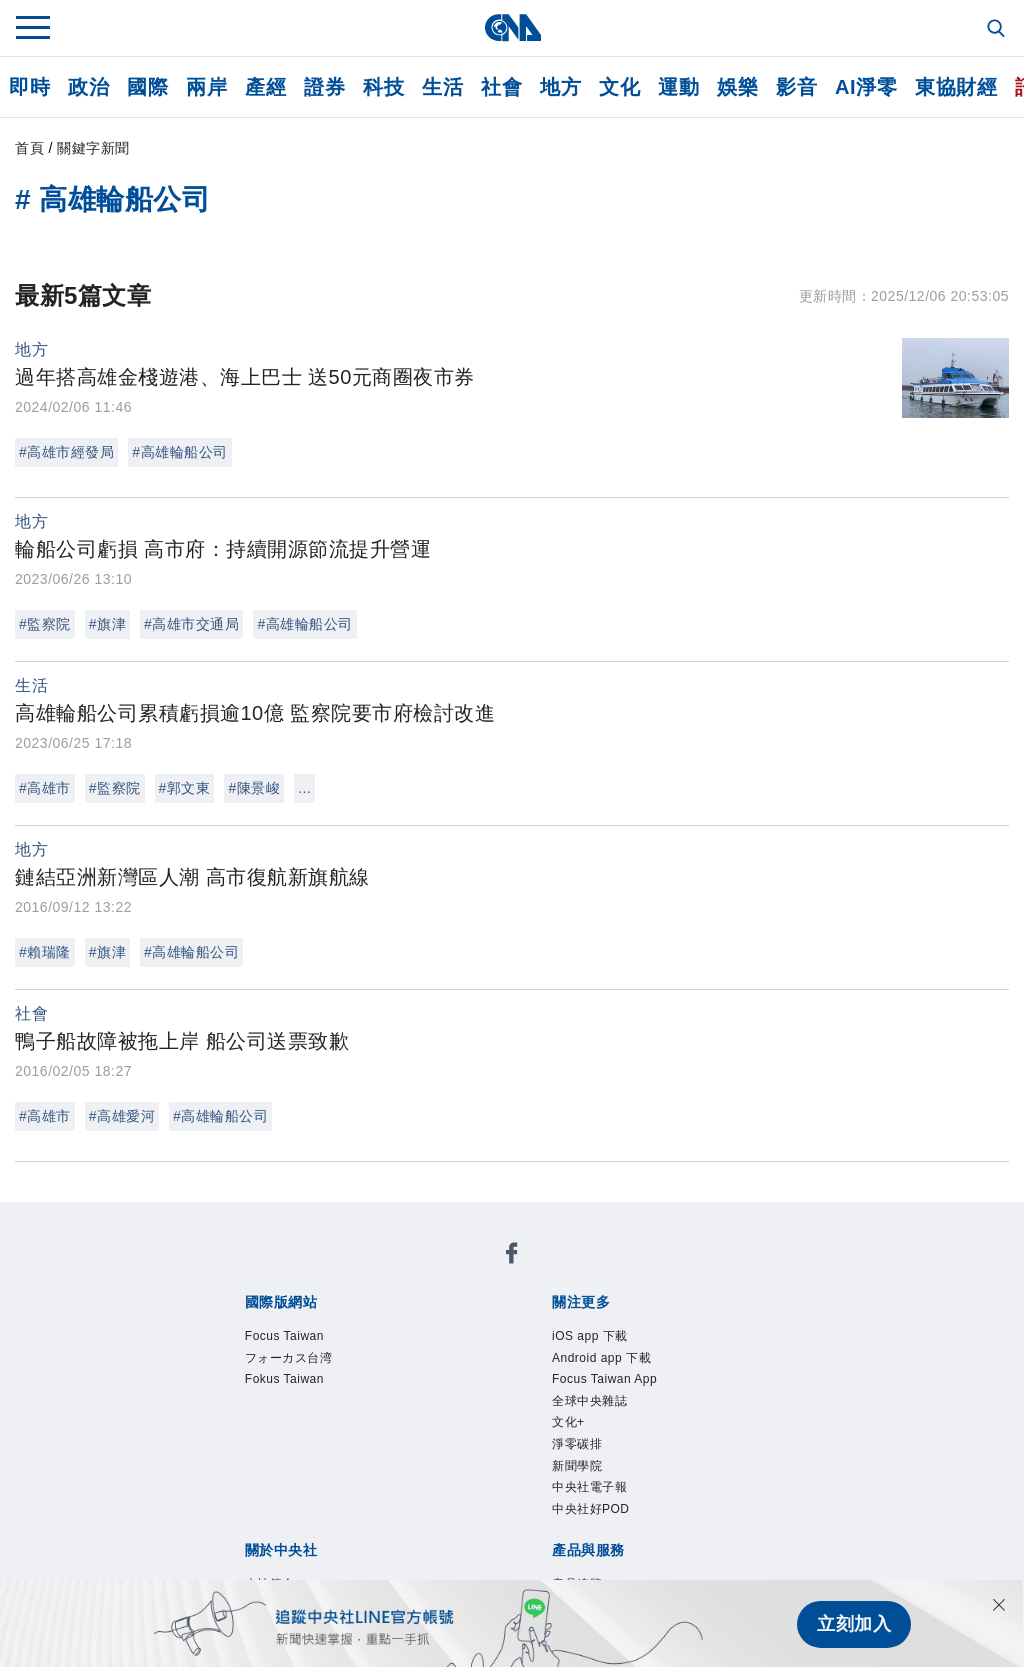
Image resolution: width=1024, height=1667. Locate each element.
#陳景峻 (254, 788)
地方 (560, 87)
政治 (88, 87)
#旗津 (107, 624)
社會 (501, 87)
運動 (678, 87)
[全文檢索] (998, 30)
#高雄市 (45, 788)
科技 (383, 87)
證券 (324, 87)
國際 (147, 87)
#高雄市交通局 (191, 624)
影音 (796, 87)
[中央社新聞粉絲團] (512, 1256)
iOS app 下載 (590, 1337)
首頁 (29, 148)
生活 (442, 87)
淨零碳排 (577, 1447)
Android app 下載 (602, 1359)
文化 (619, 87)
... (304, 788)
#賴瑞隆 (45, 952)
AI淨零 (866, 87)
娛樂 (737, 87)
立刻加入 (854, 1623)
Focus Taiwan (285, 1337)
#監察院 (45, 624)
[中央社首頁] (512, 27)
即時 (29, 87)
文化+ (568, 1425)
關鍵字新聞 (93, 148)
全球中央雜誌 (589, 1403)
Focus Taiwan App (606, 1381)
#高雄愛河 (122, 1116)
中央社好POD (591, 1513)
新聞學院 (577, 1469)
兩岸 (206, 87)
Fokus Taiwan (285, 1381)
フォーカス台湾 (289, 1359)
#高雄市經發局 (66, 452)
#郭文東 (185, 788)
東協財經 (956, 87)
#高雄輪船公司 (179, 452)
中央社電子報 (589, 1491)
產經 (265, 87)
